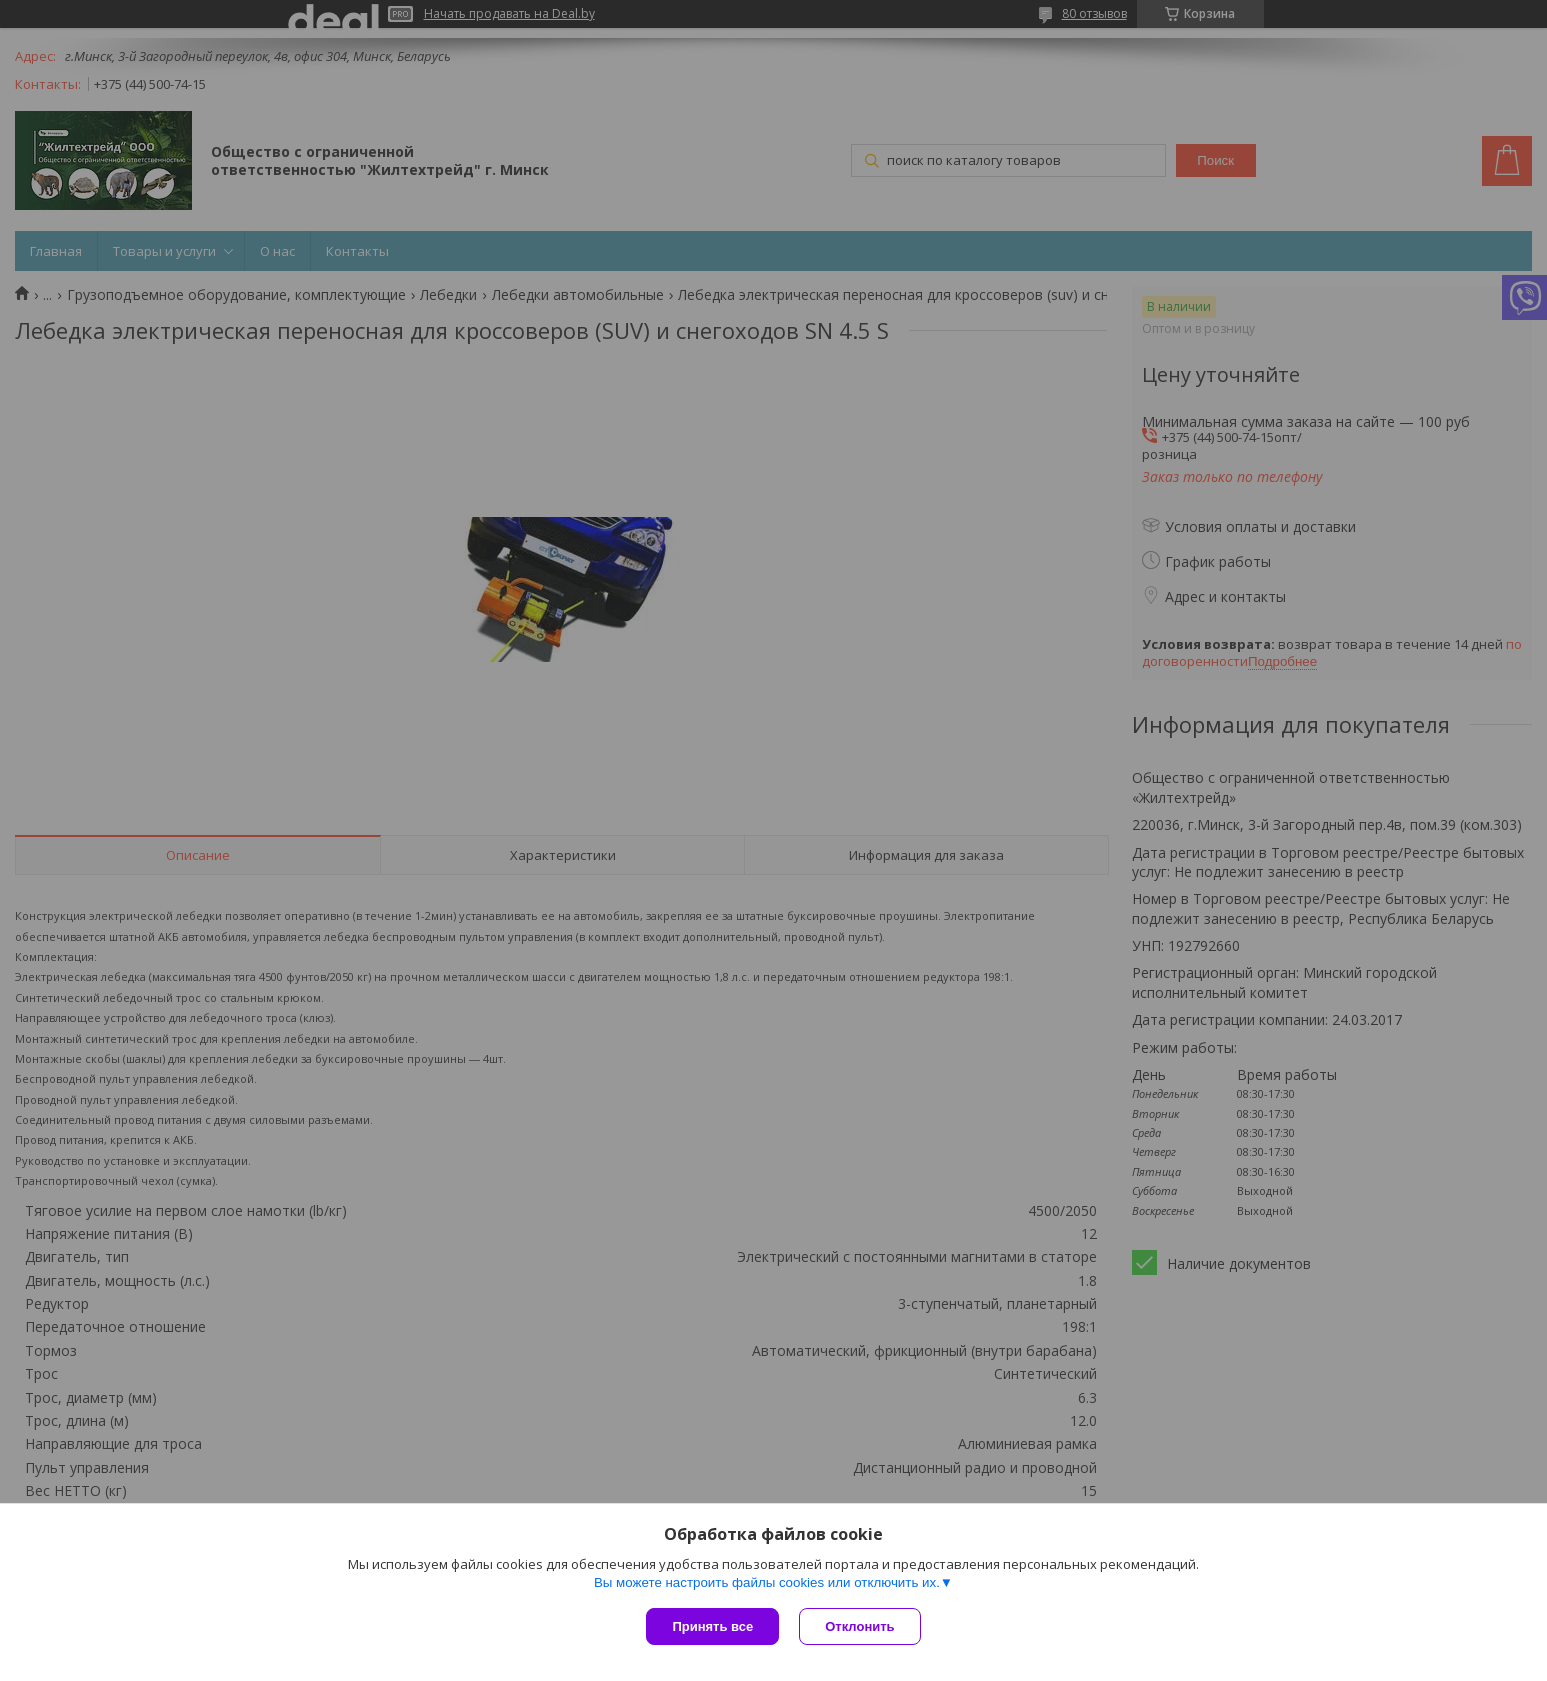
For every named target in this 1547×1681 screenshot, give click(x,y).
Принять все (712, 1626)
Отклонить (859, 1626)
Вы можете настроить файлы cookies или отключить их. (767, 1582)
